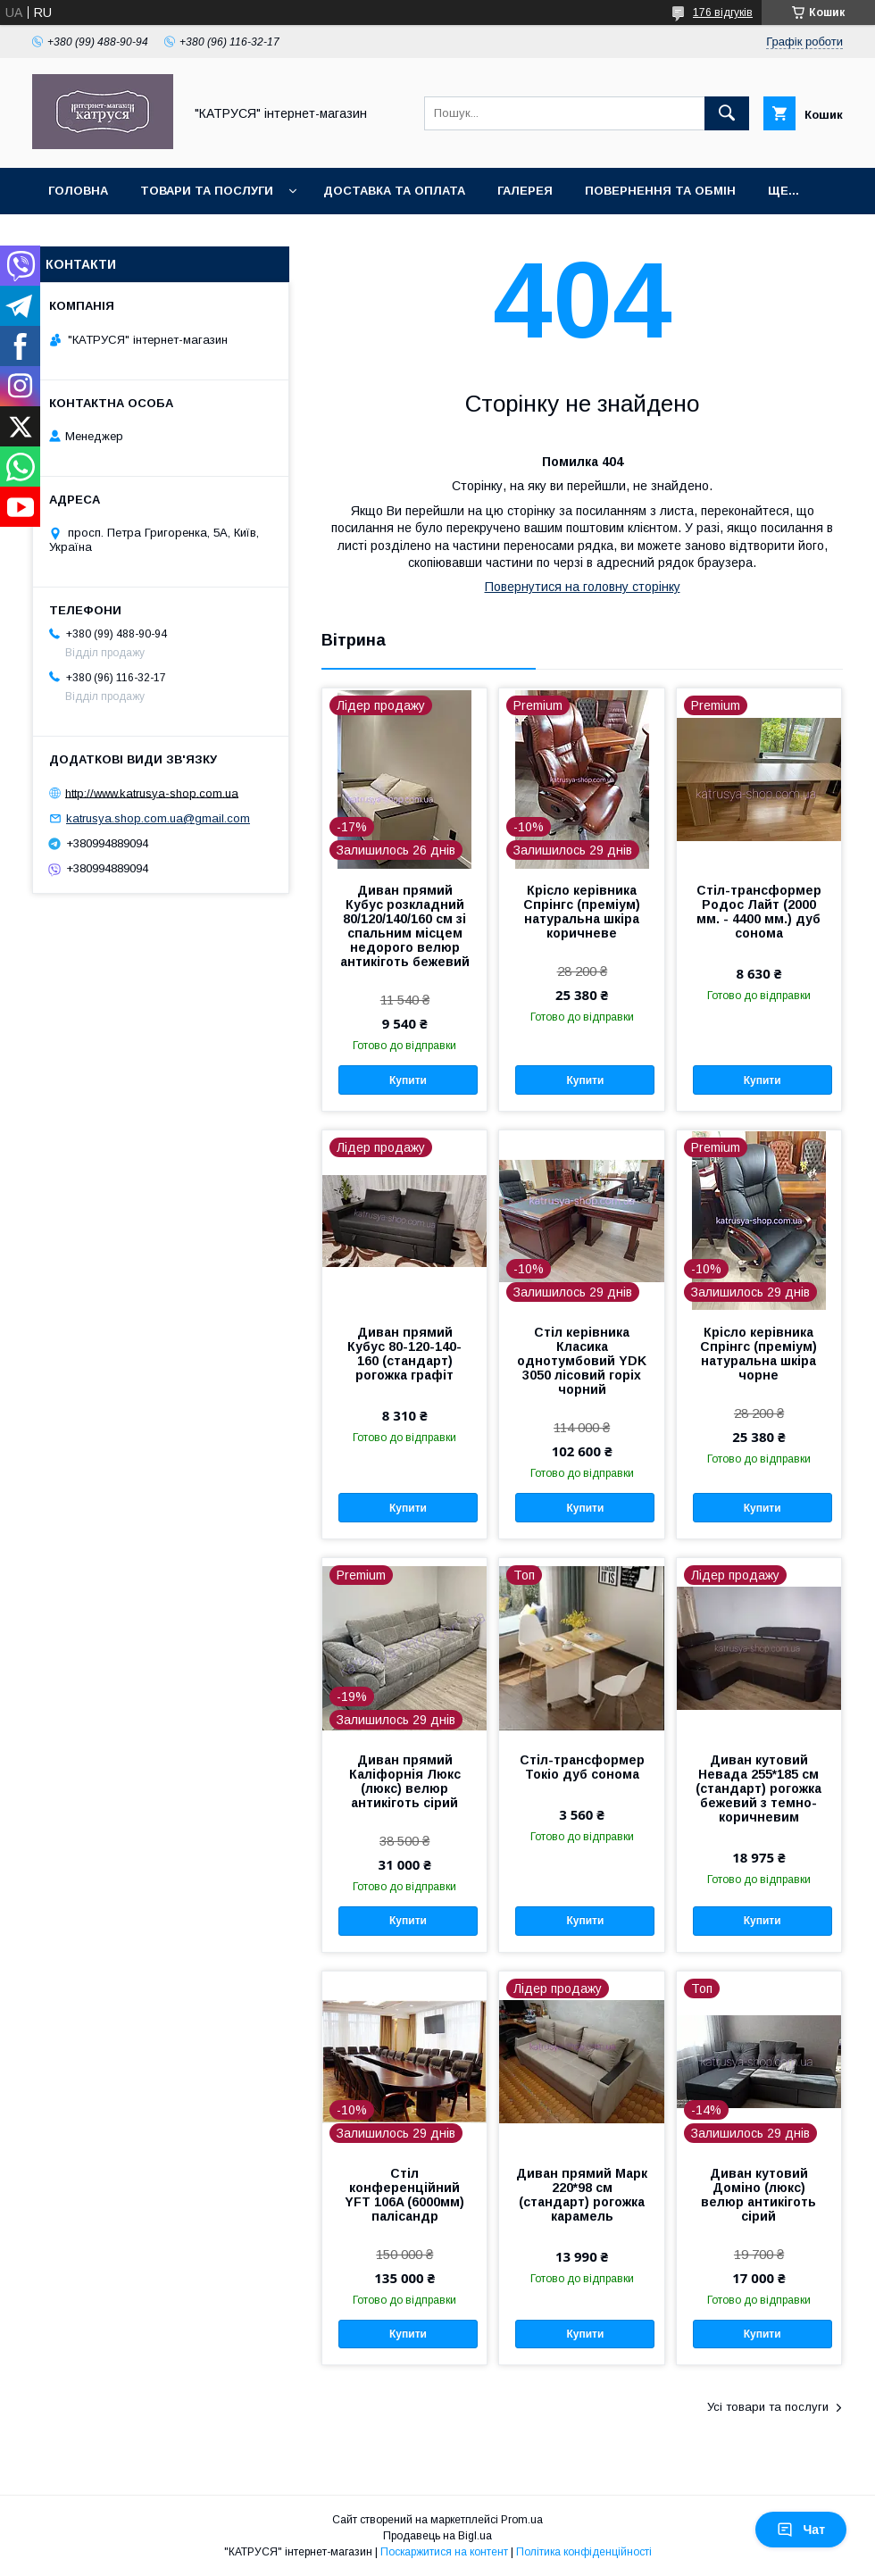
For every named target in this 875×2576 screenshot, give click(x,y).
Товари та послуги (206, 190)
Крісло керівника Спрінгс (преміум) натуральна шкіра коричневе (581, 911)
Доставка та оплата (394, 190)
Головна (78, 190)
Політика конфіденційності (584, 2552)
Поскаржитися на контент (444, 2552)
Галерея (525, 190)
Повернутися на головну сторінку (582, 586)
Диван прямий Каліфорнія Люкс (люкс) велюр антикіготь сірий (405, 1781)
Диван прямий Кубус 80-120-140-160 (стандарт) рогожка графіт (404, 1353)
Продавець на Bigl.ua (437, 2536)
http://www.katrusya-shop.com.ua (151, 792)
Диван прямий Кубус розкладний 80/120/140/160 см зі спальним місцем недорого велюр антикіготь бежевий (405, 926)
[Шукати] (726, 113)
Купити (408, 1080)
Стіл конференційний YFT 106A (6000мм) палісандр (404, 2194)
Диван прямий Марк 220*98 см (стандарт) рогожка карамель (581, 2194)
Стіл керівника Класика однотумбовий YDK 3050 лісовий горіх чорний (581, 1360)
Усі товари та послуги (768, 2406)
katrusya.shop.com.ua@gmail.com (158, 818)
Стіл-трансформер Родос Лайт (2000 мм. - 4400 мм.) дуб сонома (758, 911)
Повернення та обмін (660, 190)
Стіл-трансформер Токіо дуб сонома (582, 1767)
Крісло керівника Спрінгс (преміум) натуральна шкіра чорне (758, 1353)
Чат (801, 2530)
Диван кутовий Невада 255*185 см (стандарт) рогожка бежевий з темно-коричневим (758, 1788)
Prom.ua (522, 2519)
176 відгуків (723, 12)
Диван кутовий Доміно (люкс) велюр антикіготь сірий (758, 2194)
